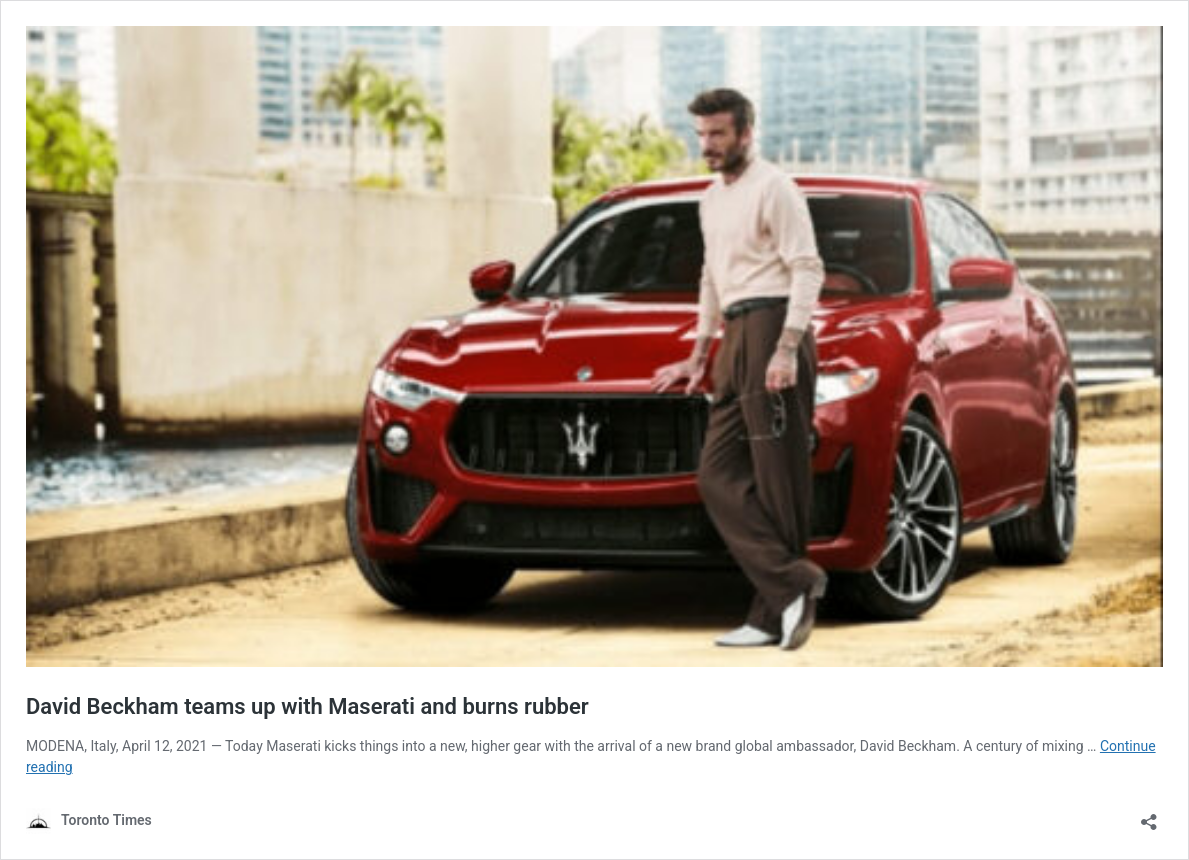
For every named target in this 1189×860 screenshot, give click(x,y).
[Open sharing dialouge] (1149, 815)
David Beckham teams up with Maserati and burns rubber (307, 706)
